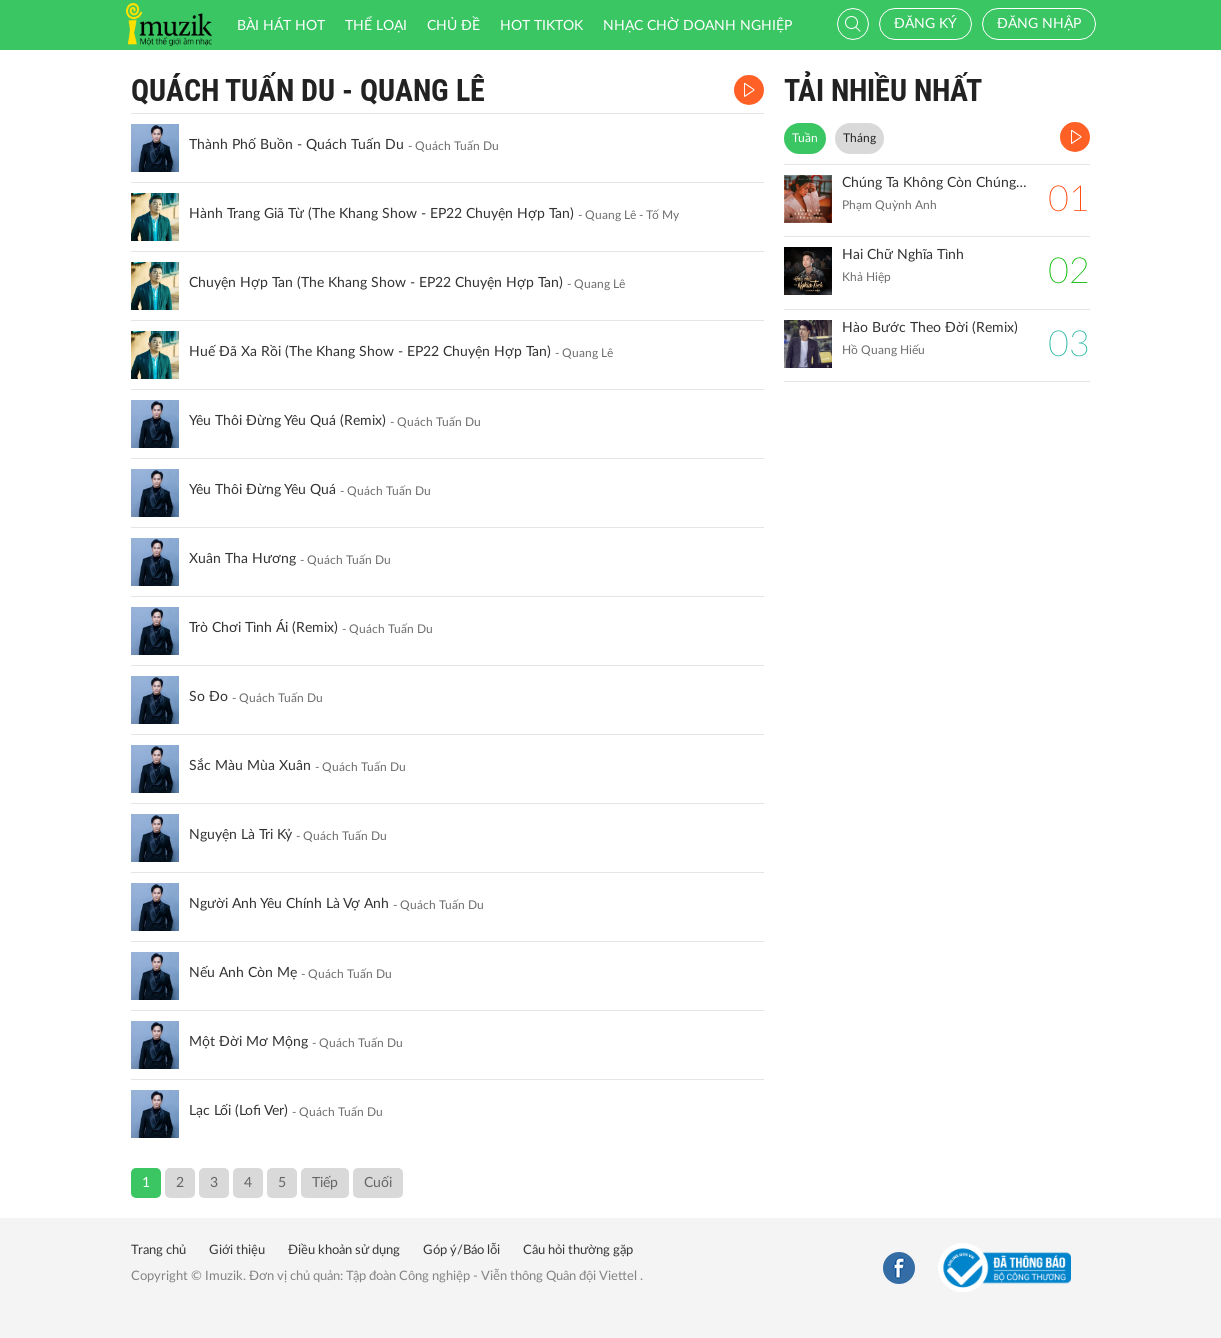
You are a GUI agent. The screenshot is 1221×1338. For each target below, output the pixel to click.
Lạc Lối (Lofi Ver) (238, 1111)
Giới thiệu (237, 1250)
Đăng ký (925, 24)
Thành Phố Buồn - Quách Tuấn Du (296, 145)
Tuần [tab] (805, 138)
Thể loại (376, 26)
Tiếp (325, 1183)
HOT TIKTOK (541, 26)
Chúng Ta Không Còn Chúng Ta (935, 183)
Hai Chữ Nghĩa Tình (903, 255)
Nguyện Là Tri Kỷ (240, 835)
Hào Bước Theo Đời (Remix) (930, 328)
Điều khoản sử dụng (344, 1250)
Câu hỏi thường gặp (578, 1250)
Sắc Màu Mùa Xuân (250, 766)
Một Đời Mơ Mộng (248, 1042)
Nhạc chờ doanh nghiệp (697, 26)
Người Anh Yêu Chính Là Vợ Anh (289, 904)
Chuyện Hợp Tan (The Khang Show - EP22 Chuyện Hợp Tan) (376, 283)
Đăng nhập (1039, 24)
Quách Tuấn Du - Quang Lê (308, 90)
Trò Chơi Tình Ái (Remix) (263, 628)
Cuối (378, 1183)
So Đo (208, 697)
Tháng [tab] (859, 138)
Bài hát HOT (281, 26)
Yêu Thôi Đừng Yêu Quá (262, 490)
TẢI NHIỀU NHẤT (883, 90)
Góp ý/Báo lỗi (461, 1250)
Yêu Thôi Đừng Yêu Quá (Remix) (287, 421)
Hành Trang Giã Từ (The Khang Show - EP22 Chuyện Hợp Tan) (381, 214)
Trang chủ (158, 1250)
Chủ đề (453, 26)
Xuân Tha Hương (242, 559)
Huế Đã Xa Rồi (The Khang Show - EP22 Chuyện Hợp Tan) (370, 352)
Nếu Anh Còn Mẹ (243, 973)
